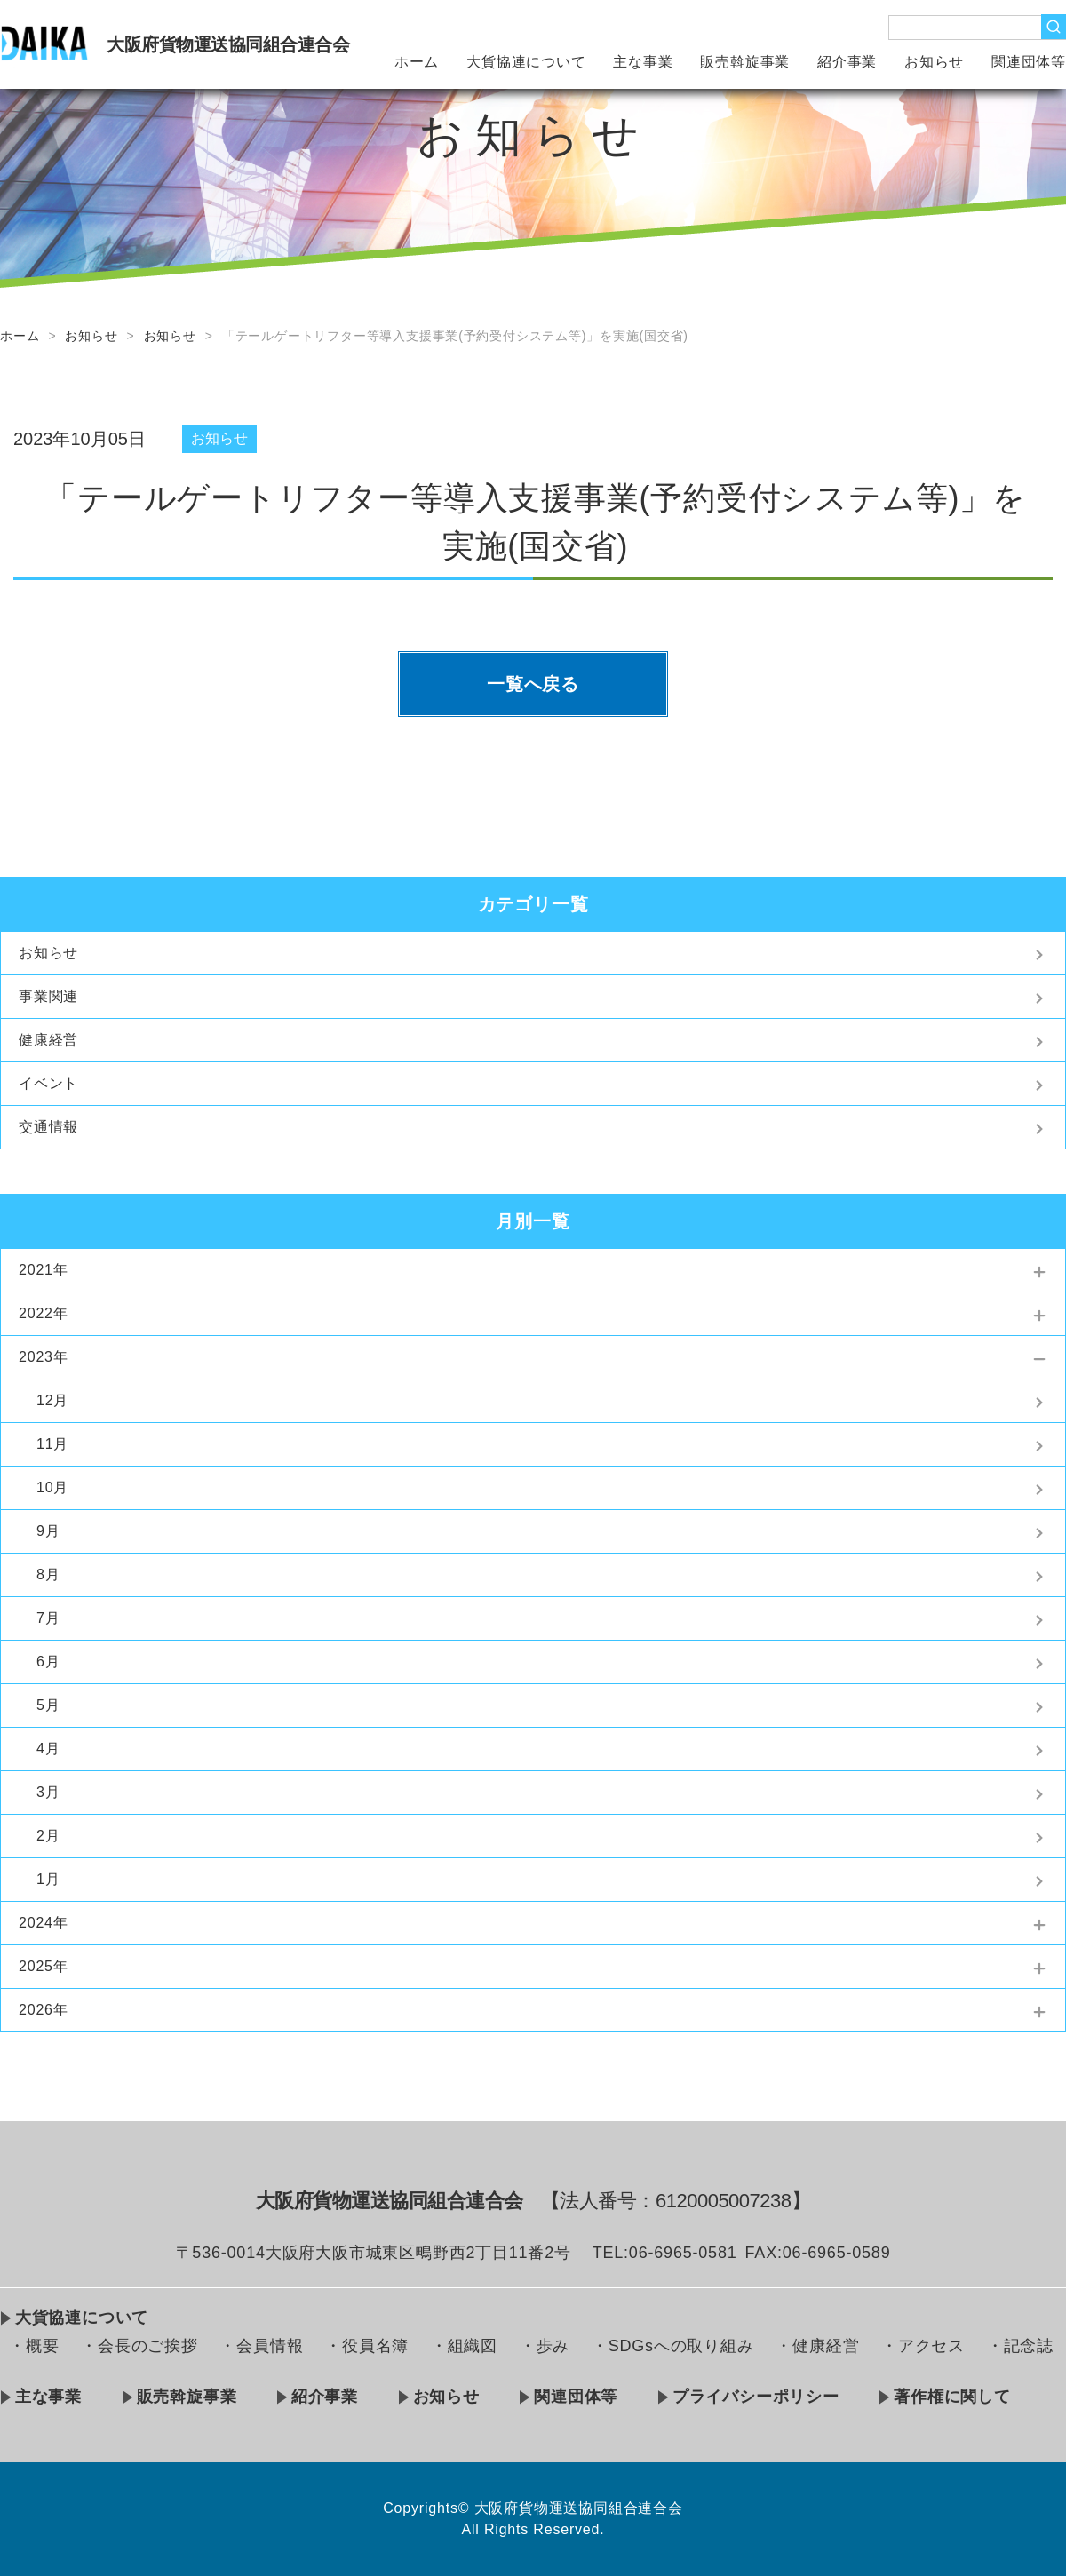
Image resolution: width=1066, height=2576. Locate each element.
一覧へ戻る (533, 684)
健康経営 (48, 1039)
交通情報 (48, 1126)
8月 (48, 1574)
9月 (48, 1530)
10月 (52, 1487)
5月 (48, 1705)
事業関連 (48, 996)
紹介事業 (847, 61)
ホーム (416, 61)
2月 (48, 1835)
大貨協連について (525, 61)
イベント (48, 1083)
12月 (52, 1400)
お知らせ (934, 61)
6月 (48, 1661)
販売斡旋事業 (745, 61)
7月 (48, 1618)
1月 (48, 1879)
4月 (48, 1748)
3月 (48, 1792)
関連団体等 (1028, 61)
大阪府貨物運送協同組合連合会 (228, 44)
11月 (52, 1443)
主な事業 (642, 61)
